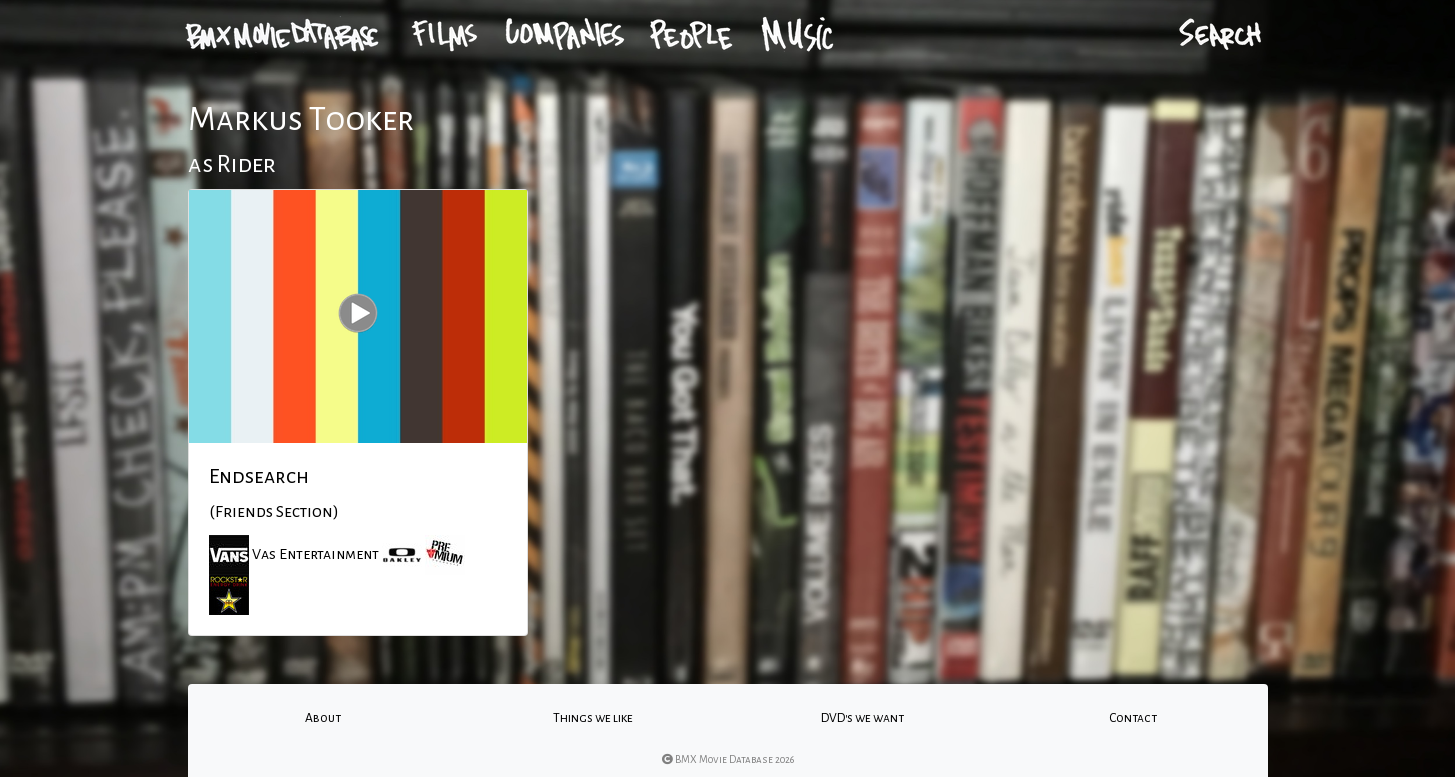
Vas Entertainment (315, 554)
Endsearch (259, 476)
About (323, 718)
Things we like (593, 718)
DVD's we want (862, 718)
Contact (1133, 718)
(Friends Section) (274, 512)
